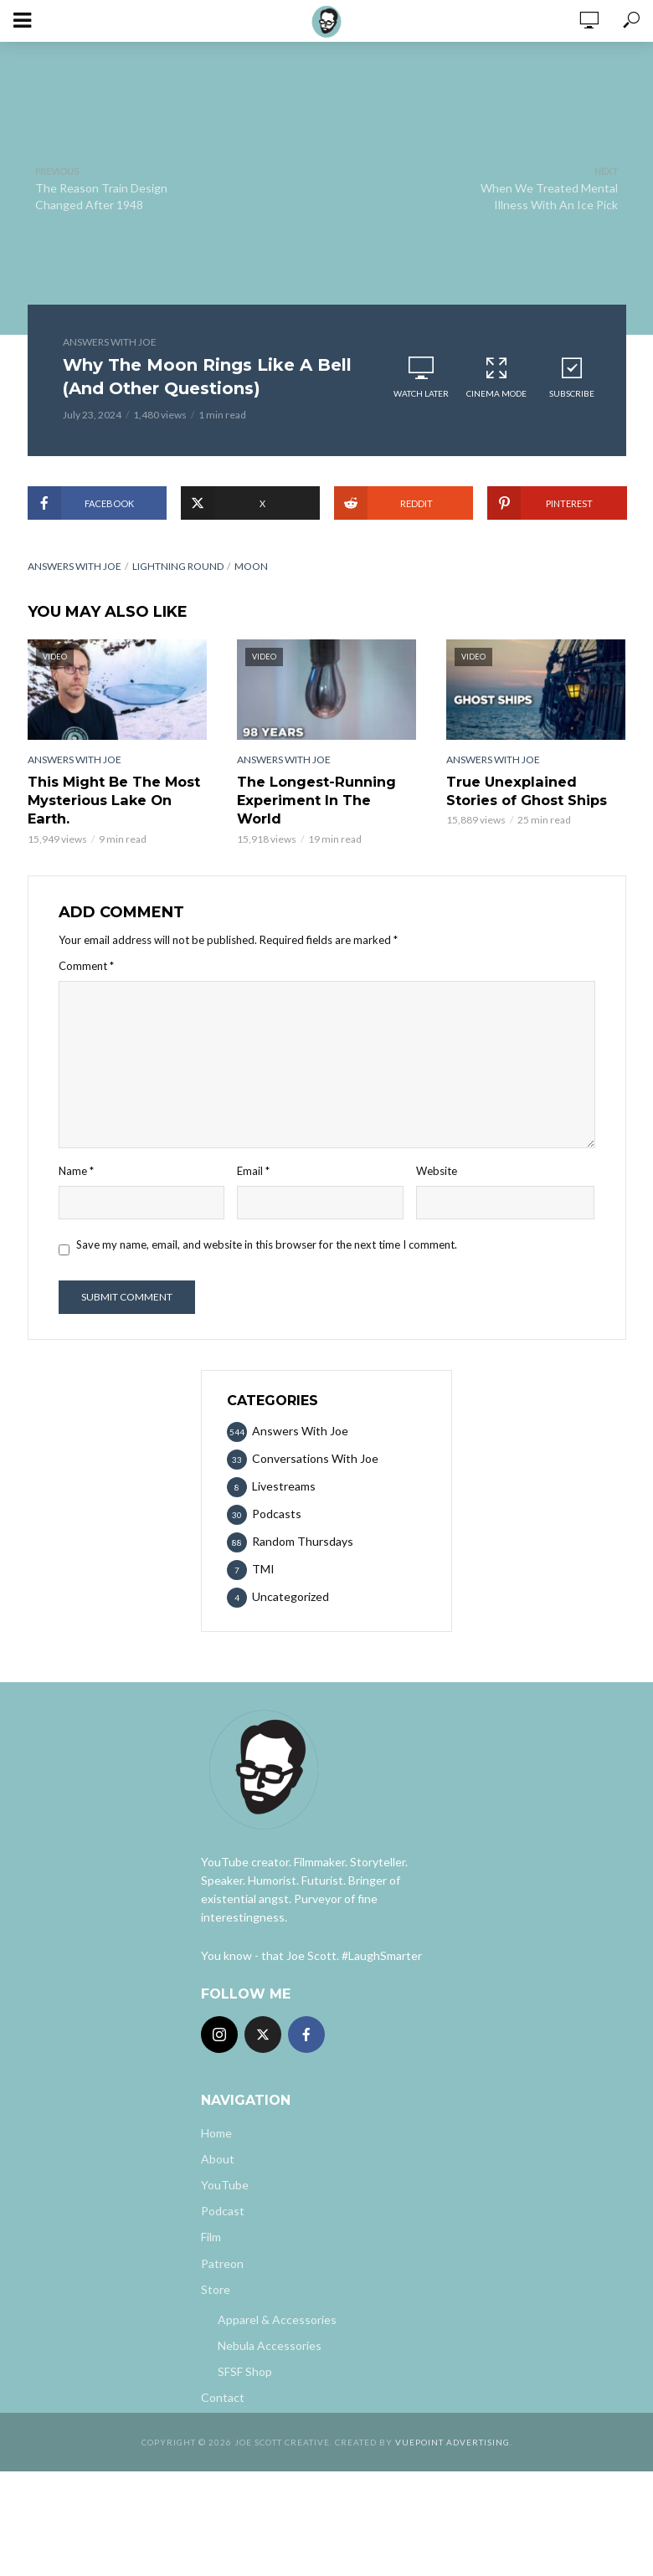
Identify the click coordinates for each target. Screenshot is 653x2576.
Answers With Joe (110, 342)
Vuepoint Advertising (452, 2441)
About (217, 2159)
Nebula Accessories (269, 2344)
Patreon (222, 2262)
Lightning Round (178, 566)
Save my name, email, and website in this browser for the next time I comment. (266, 1244)
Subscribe (571, 377)
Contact (222, 2396)
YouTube (225, 2185)
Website (436, 1171)
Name (76, 1171)
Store (215, 2288)
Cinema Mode (496, 377)
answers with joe (74, 566)
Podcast (222, 2211)
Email (253, 1171)
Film (211, 2237)
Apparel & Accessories (277, 2319)
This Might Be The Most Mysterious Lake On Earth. (114, 799)
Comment (86, 965)
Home (216, 2133)
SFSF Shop (245, 2370)
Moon (251, 566)
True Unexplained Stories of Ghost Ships (526, 790)
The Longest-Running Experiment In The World (316, 799)
